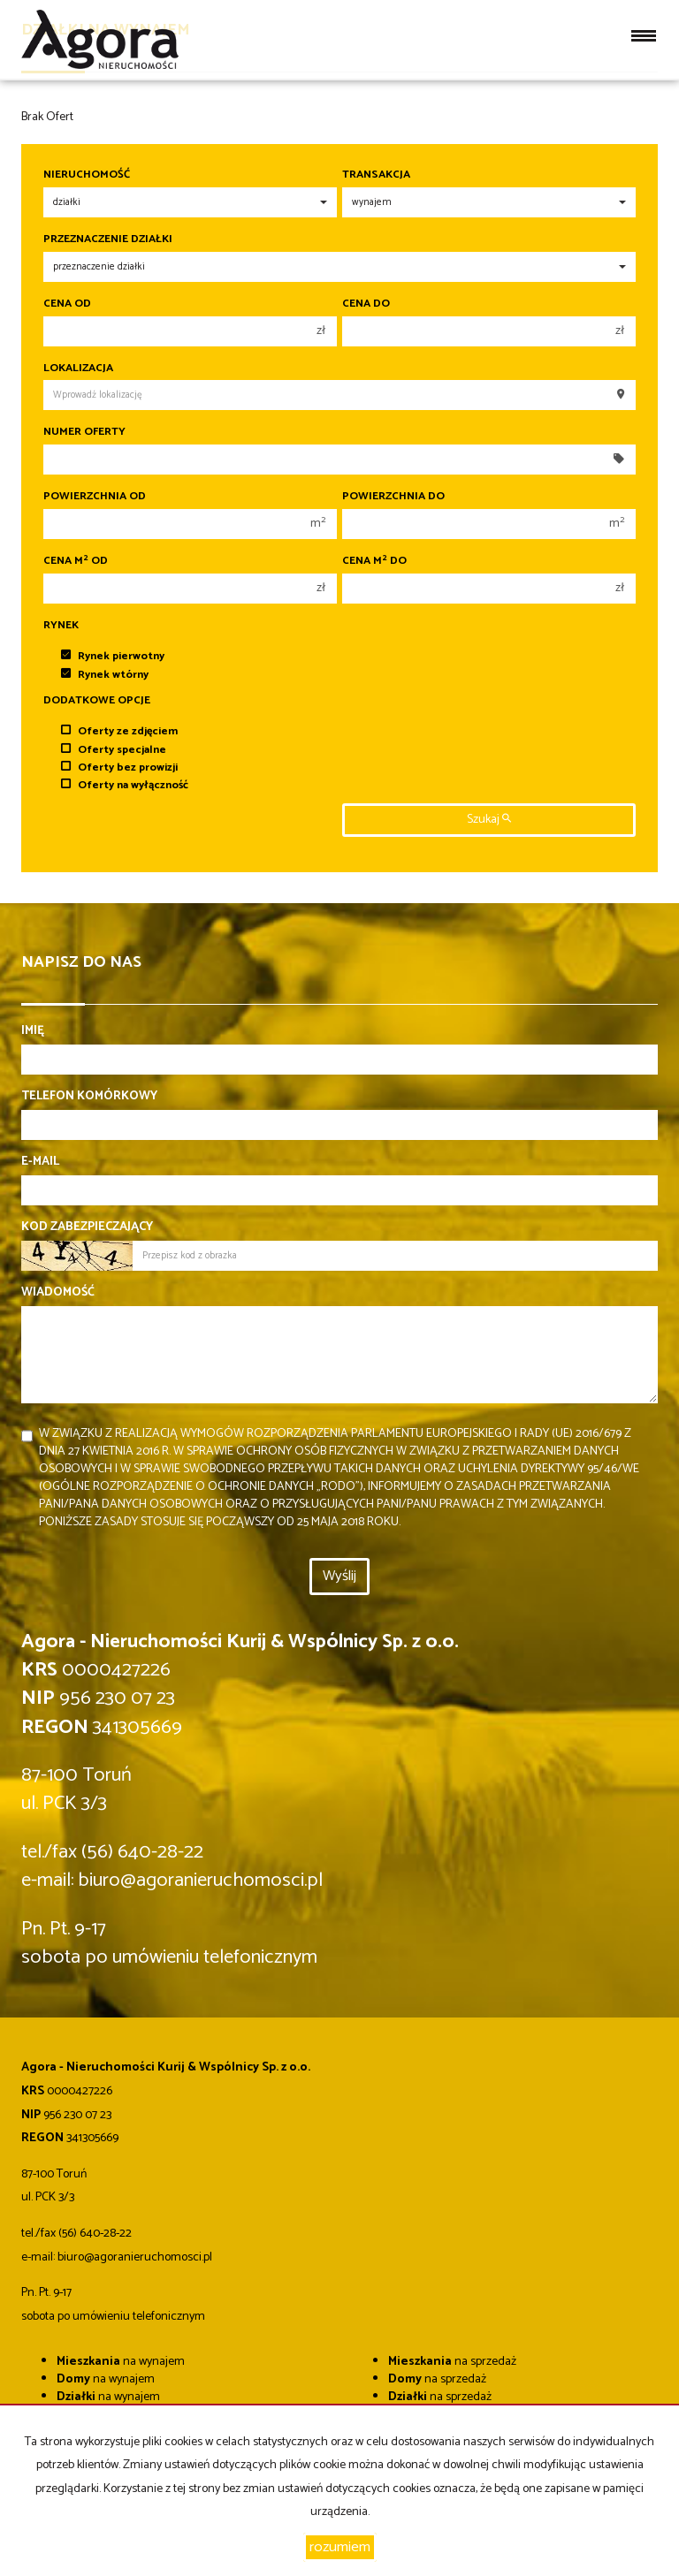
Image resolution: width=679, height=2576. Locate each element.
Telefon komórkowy (89, 1097)
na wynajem (121, 2362)
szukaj (489, 819)
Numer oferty (84, 432)
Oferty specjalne (113, 750)
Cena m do (374, 561)
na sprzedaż (452, 2362)
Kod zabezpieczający (87, 1227)
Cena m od (75, 561)
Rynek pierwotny (112, 656)
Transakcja (376, 175)
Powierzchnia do (393, 497)
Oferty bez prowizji (119, 767)
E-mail (40, 1162)
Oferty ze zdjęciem (119, 731)
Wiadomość (58, 1293)
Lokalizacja (78, 368)
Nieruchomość (86, 175)
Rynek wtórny (105, 674)
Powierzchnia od (94, 497)
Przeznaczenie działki (107, 239)
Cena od (67, 304)
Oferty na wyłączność (124, 785)
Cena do (366, 304)
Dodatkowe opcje (96, 701)
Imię (32, 1031)
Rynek (61, 626)
